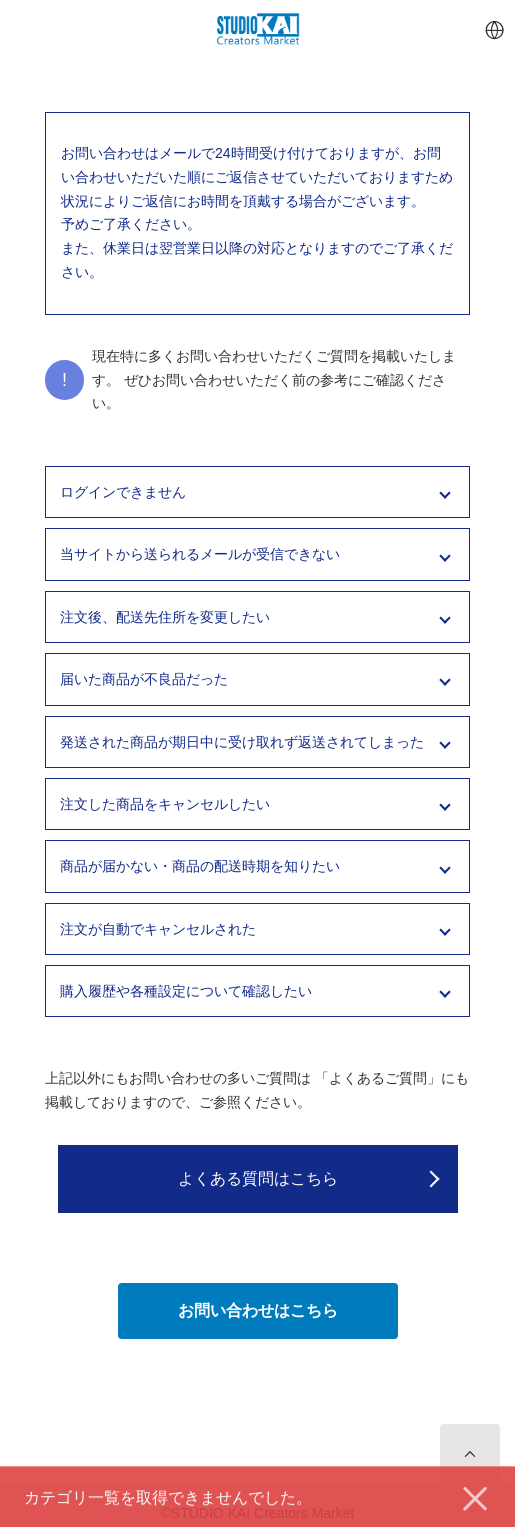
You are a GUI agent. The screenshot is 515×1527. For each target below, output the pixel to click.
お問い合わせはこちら (258, 1310)
